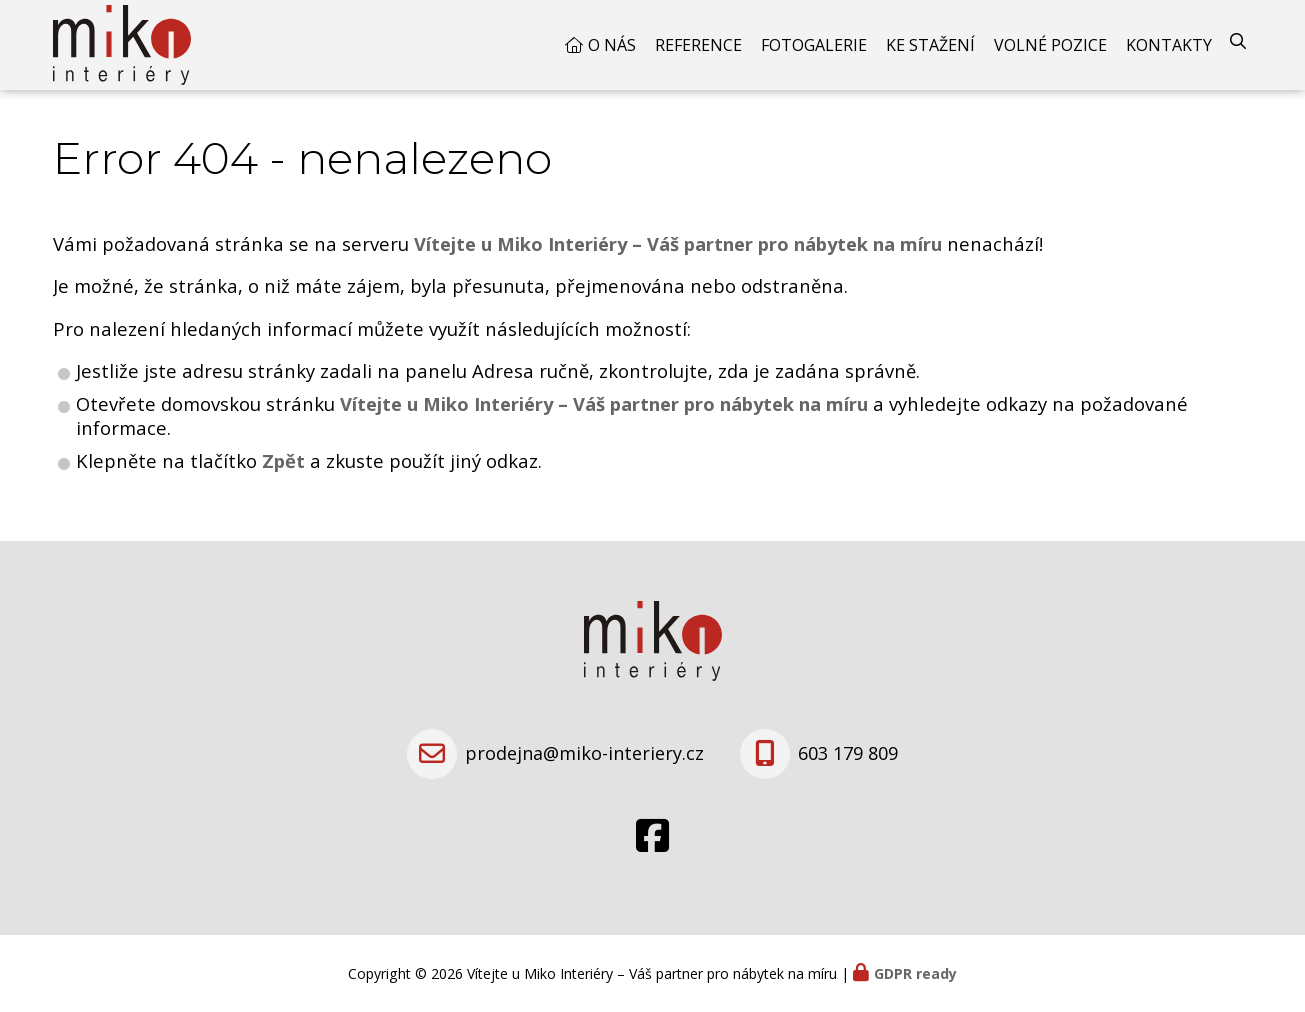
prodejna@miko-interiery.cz (584, 753)
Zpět (283, 460)
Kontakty (1169, 45)
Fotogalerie (814, 45)
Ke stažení (930, 45)
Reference (698, 45)
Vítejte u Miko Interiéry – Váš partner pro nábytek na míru (604, 403)
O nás (612, 45)
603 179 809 (848, 753)
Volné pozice (1050, 45)
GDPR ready (915, 973)
